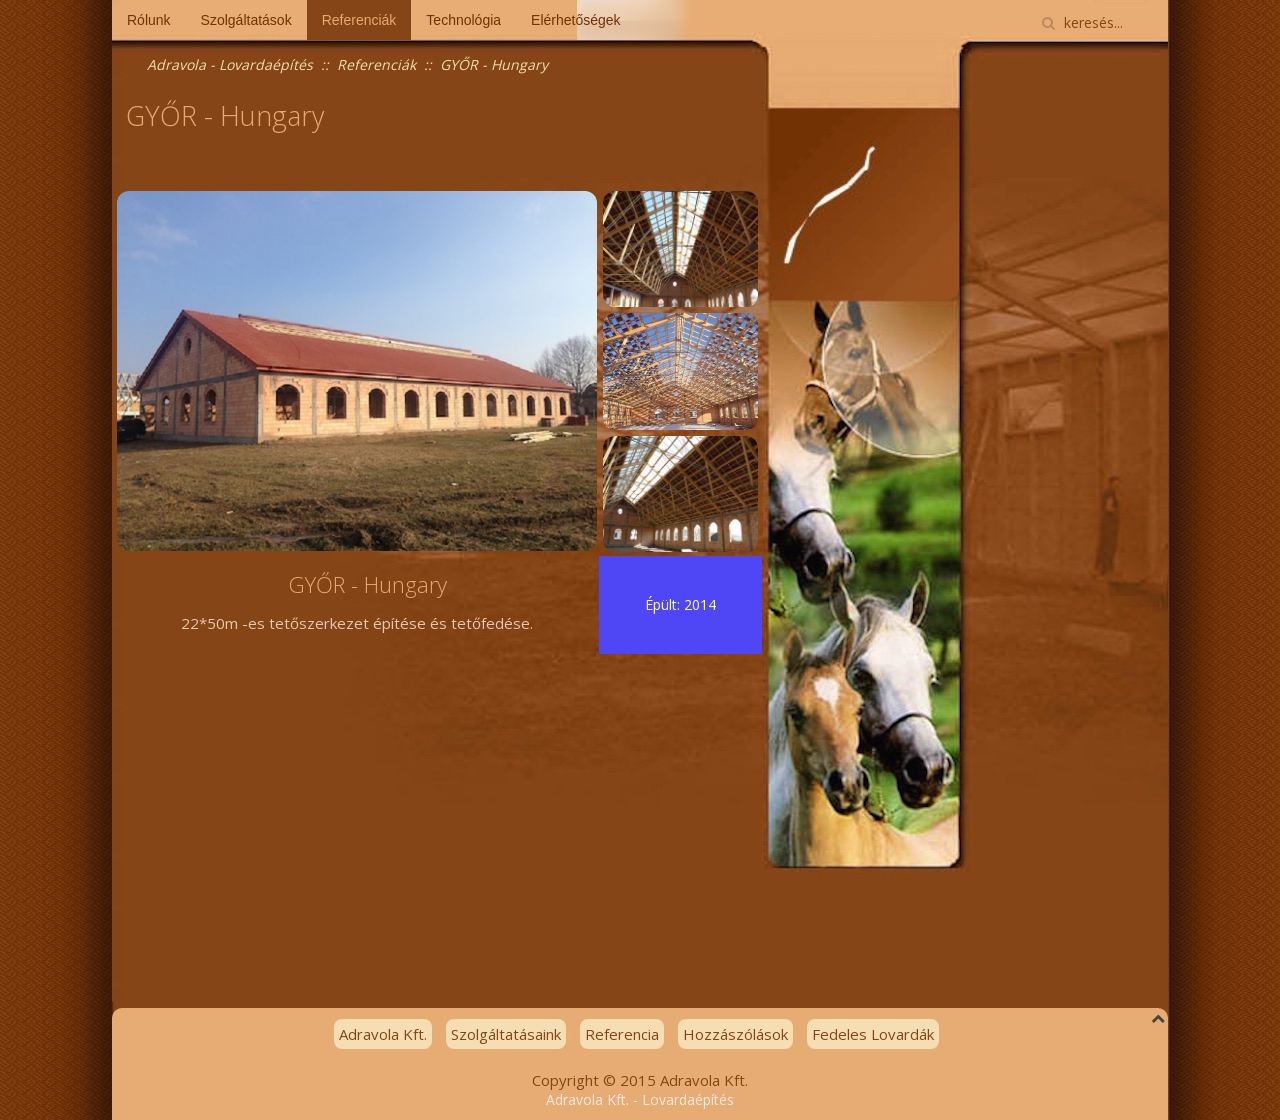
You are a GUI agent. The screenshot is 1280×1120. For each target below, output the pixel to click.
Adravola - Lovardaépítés (230, 64)
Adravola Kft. (383, 1034)
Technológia (463, 20)
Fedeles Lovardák (873, 1034)
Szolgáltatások (246, 20)
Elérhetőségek (576, 20)
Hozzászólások (735, 1034)
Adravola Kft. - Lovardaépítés (640, 1099)
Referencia (622, 1034)
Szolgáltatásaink (506, 1034)
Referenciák (359, 20)
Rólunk (149, 20)
